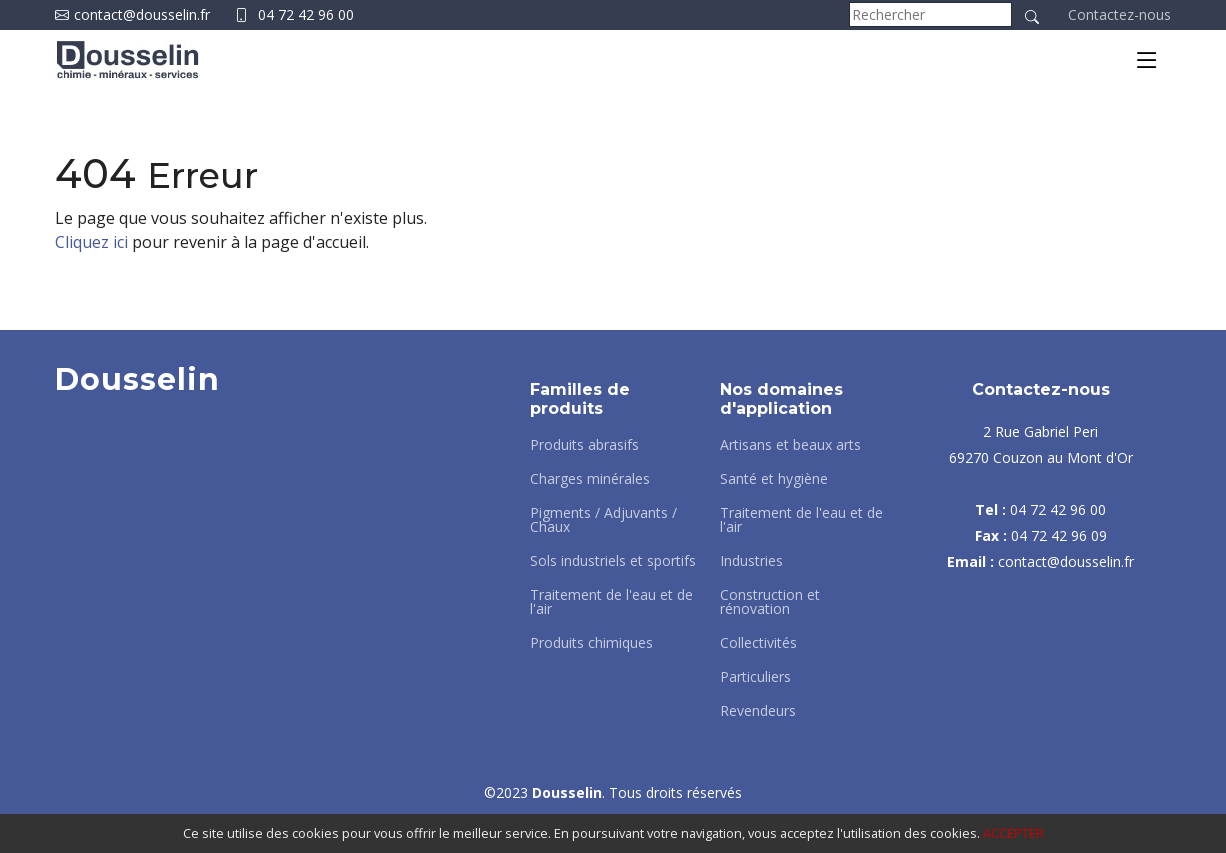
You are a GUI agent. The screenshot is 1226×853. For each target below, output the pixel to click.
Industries (751, 561)
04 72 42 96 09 (1059, 535)
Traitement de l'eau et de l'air (611, 602)
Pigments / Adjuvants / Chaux (603, 520)
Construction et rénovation (770, 602)
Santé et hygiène (774, 479)
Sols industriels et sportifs (613, 561)
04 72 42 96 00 (306, 14)
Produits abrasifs (584, 445)
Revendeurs (758, 711)
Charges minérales (590, 479)
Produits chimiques (591, 643)
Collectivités (758, 643)
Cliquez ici (91, 242)
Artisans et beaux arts (790, 445)
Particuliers (755, 677)
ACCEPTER (1013, 833)
